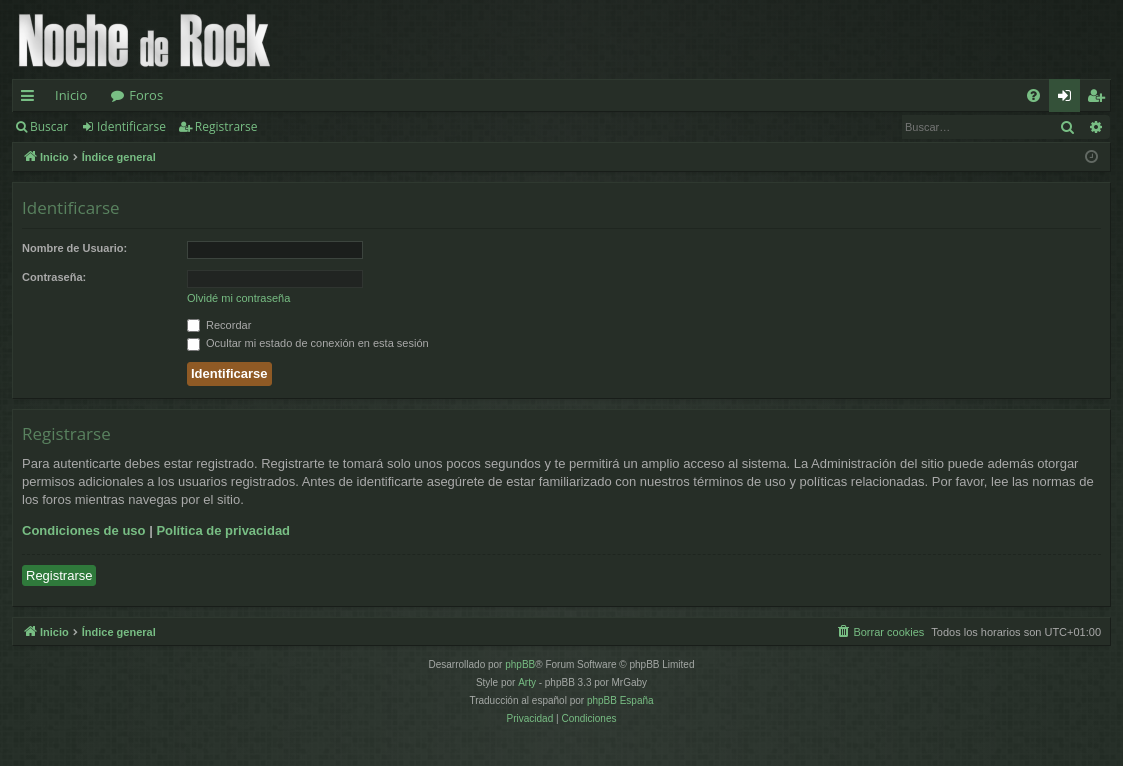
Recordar (219, 325)
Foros (146, 95)
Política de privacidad (223, 530)
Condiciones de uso (84, 530)
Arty (527, 682)
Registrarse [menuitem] (1100, 99)
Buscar (49, 126)
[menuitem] (1033, 95)
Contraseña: (54, 277)
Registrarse (226, 126)
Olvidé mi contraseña (238, 298)
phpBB (520, 664)
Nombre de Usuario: (74, 248)
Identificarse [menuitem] (1069, 99)
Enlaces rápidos (31, 99)
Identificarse (131, 126)
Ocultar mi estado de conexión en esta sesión (308, 343)
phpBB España (620, 700)
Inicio (71, 95)
